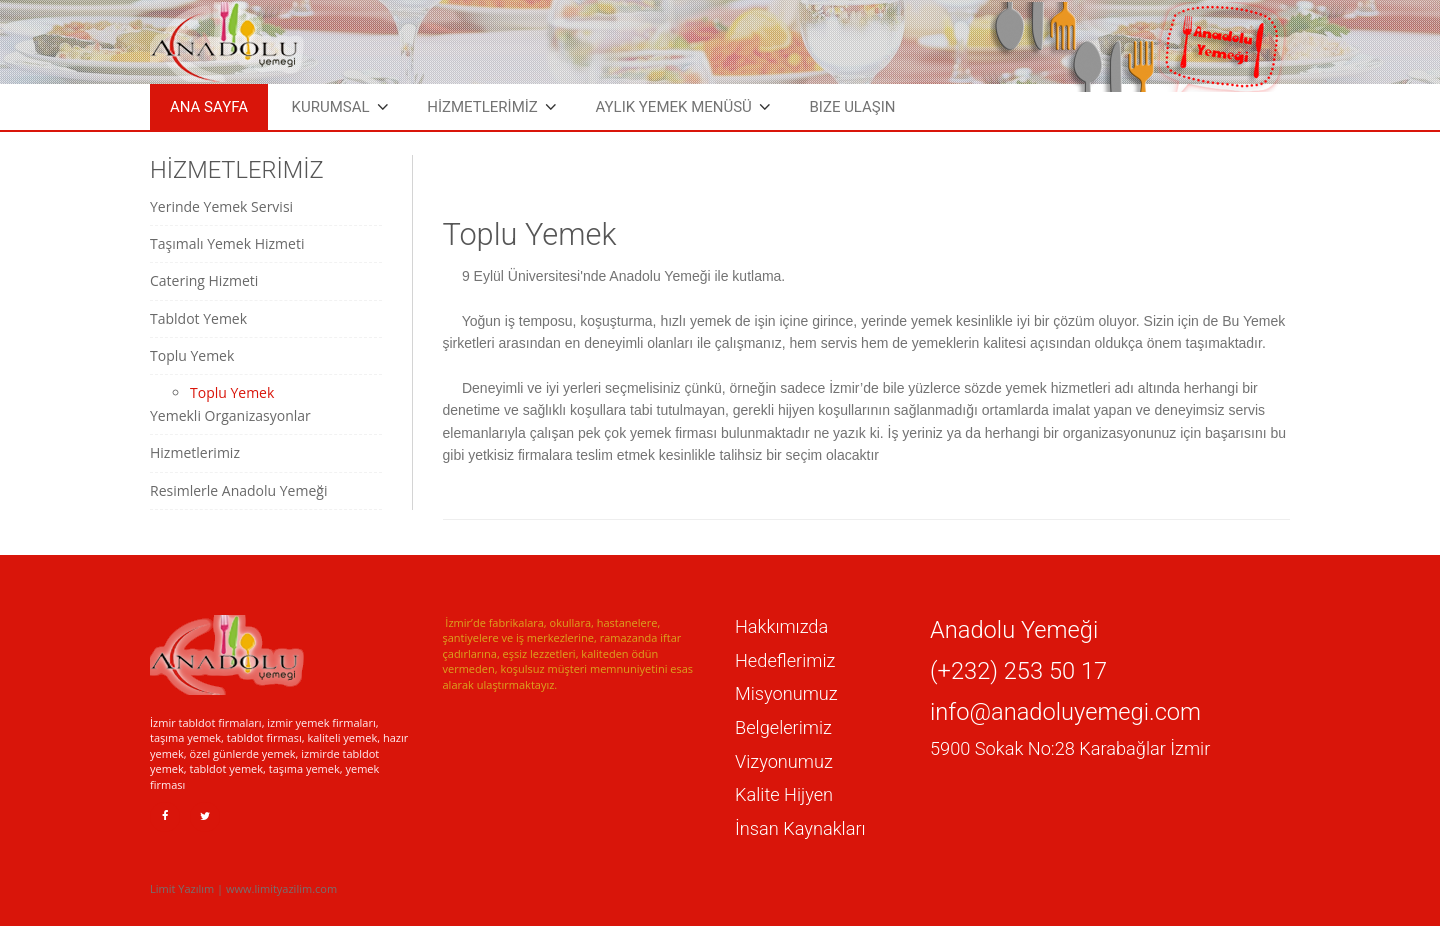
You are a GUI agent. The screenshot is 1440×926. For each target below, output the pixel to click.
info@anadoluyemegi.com (1065, 712)
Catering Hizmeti (204, 280)
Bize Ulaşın (852, 107)
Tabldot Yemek (198, 318)
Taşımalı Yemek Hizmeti (227, 243)
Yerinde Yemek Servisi (221, 206)
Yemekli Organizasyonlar (230, 415)
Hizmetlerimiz (195, 452)
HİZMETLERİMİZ (482, 107)
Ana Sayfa (209, 107)
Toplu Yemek (192, 355)
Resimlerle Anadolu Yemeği (238, 490)
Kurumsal (331, 107)
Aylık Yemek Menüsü (673, 107)
